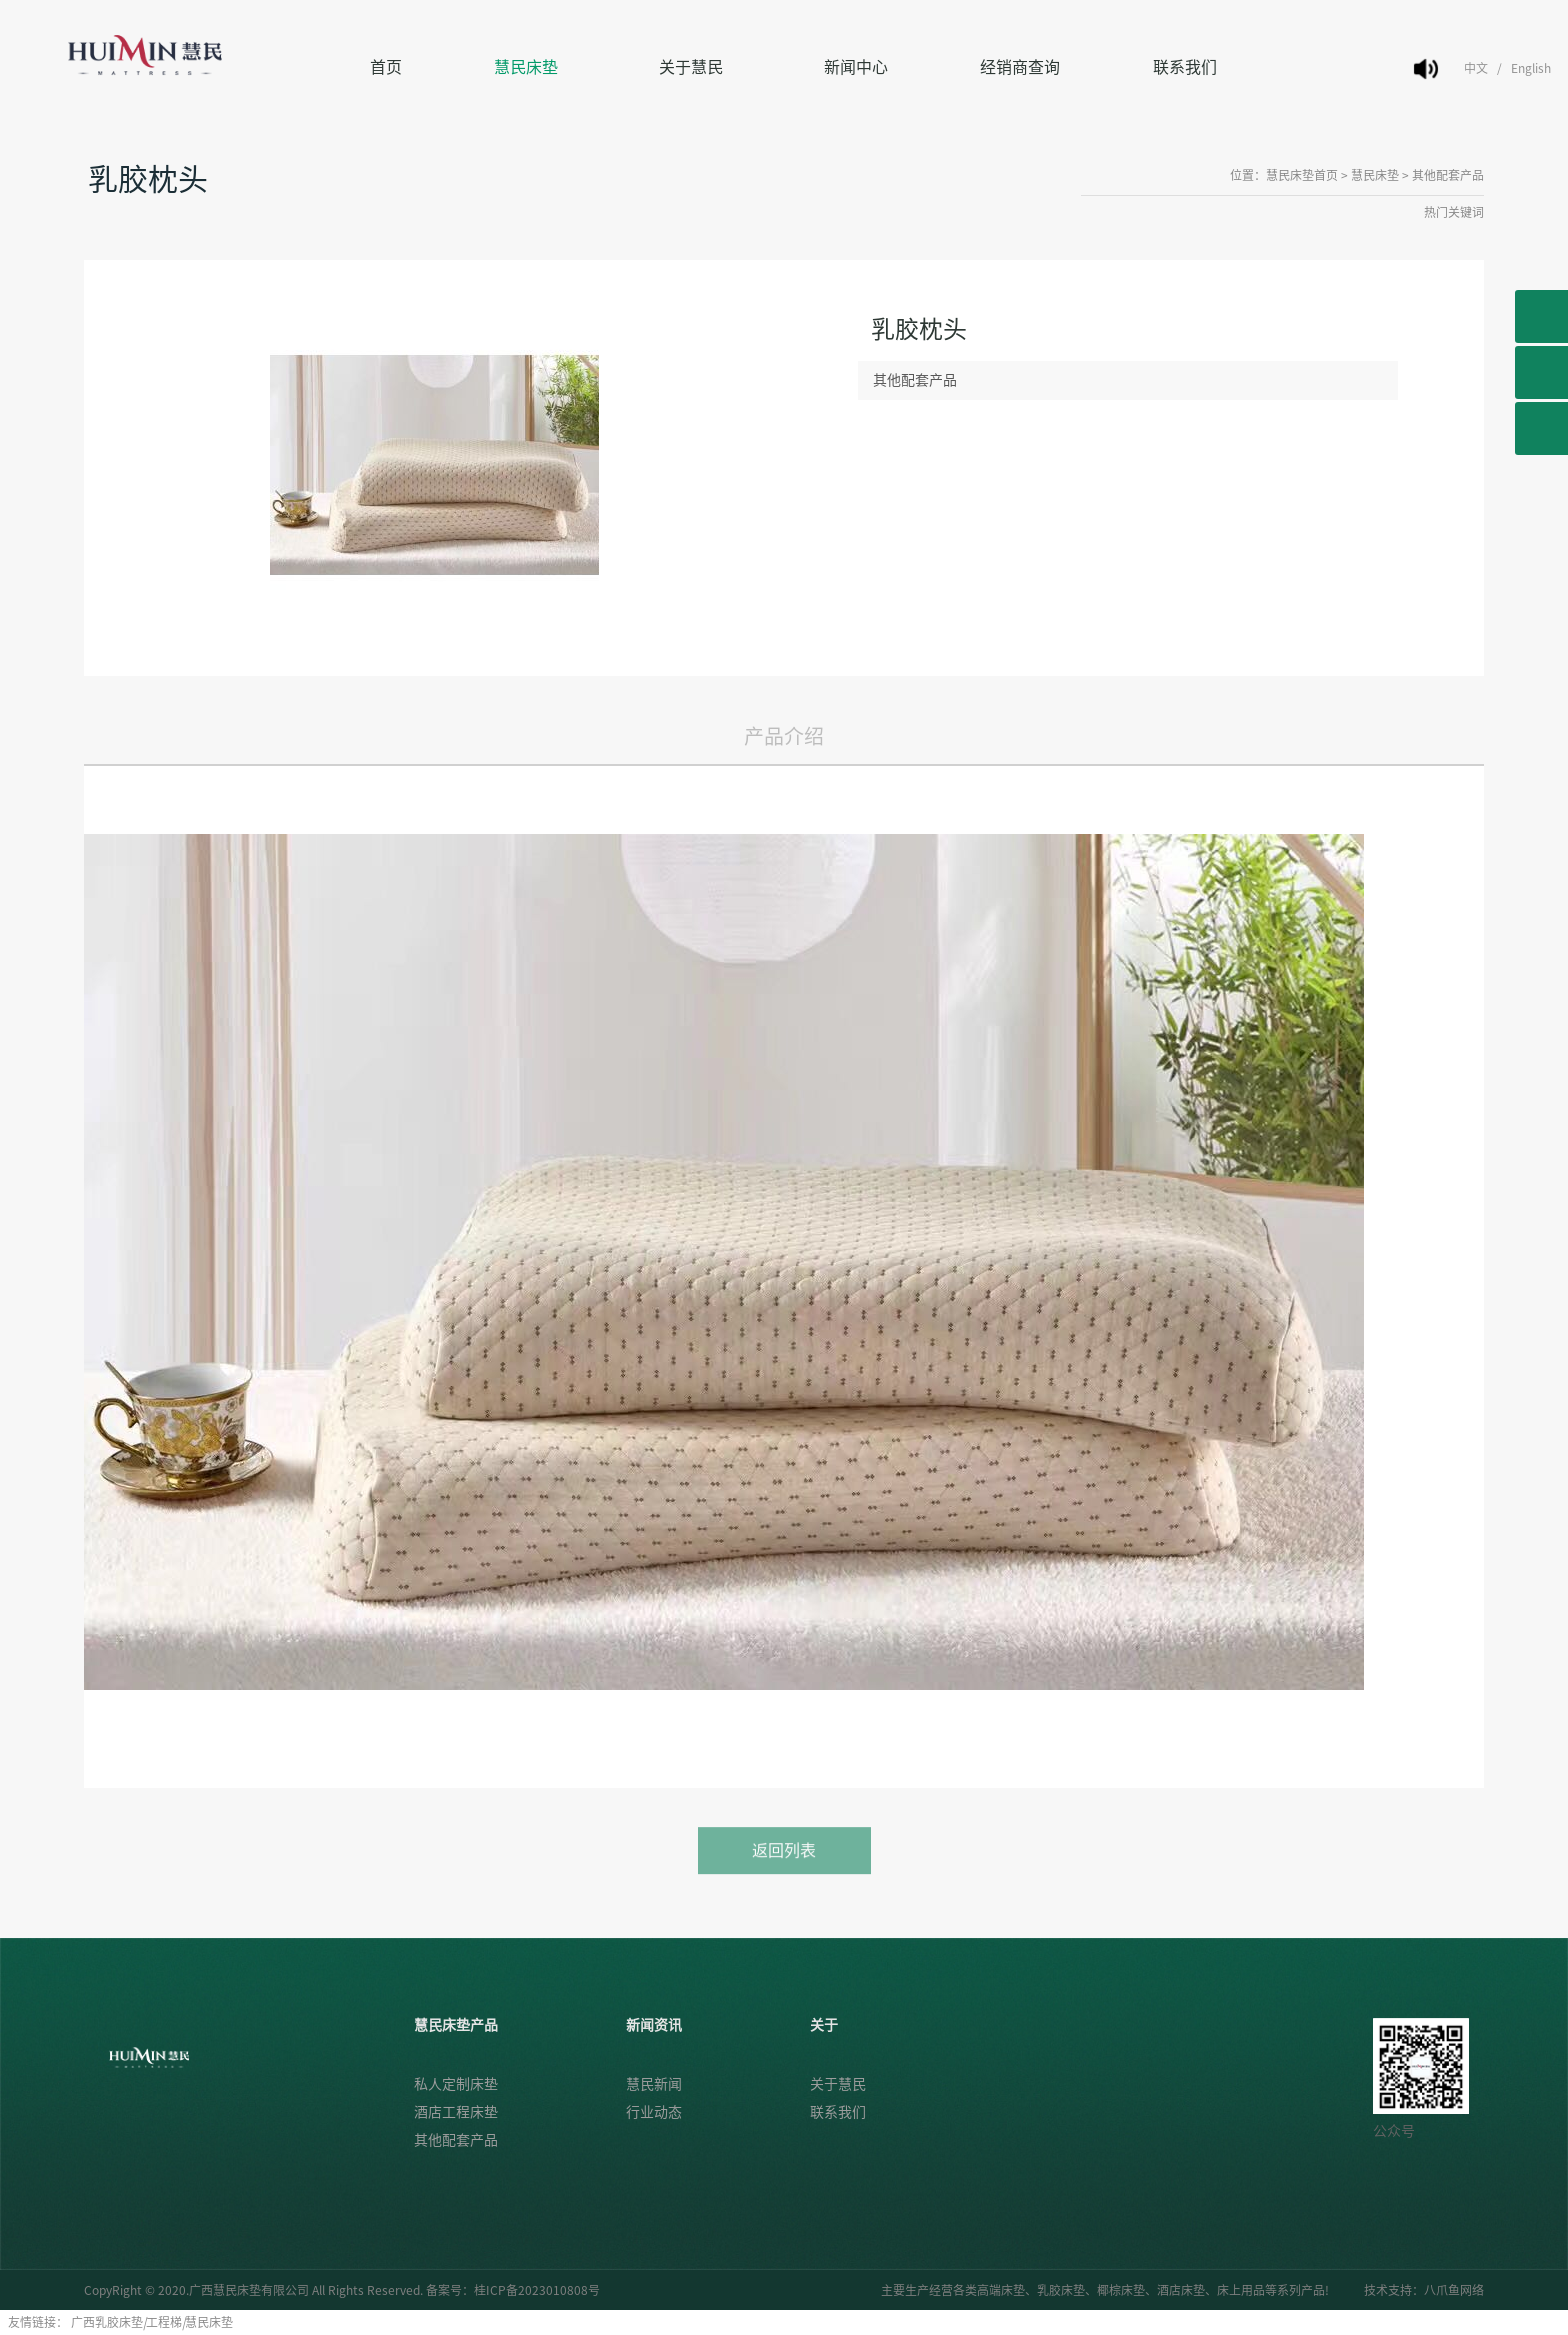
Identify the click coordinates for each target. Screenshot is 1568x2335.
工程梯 (164, 2322)
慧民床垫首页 (1302, 175)
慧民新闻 (654, 2084)
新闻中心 (856, 67)
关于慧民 (691, 67)
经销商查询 (1020, 67)
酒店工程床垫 (456, 2112)
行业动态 (654, 2112)
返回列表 (784, 1867)
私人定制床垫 (456, 2084)
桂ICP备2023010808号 (537, 2290)
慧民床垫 (526, 67)
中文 (1476, 68)
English (1531, 68)
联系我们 (1185, 67)
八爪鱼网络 (1454, 2290)
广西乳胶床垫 (107, 2322)
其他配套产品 (1448, 175)
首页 (386, 67)
